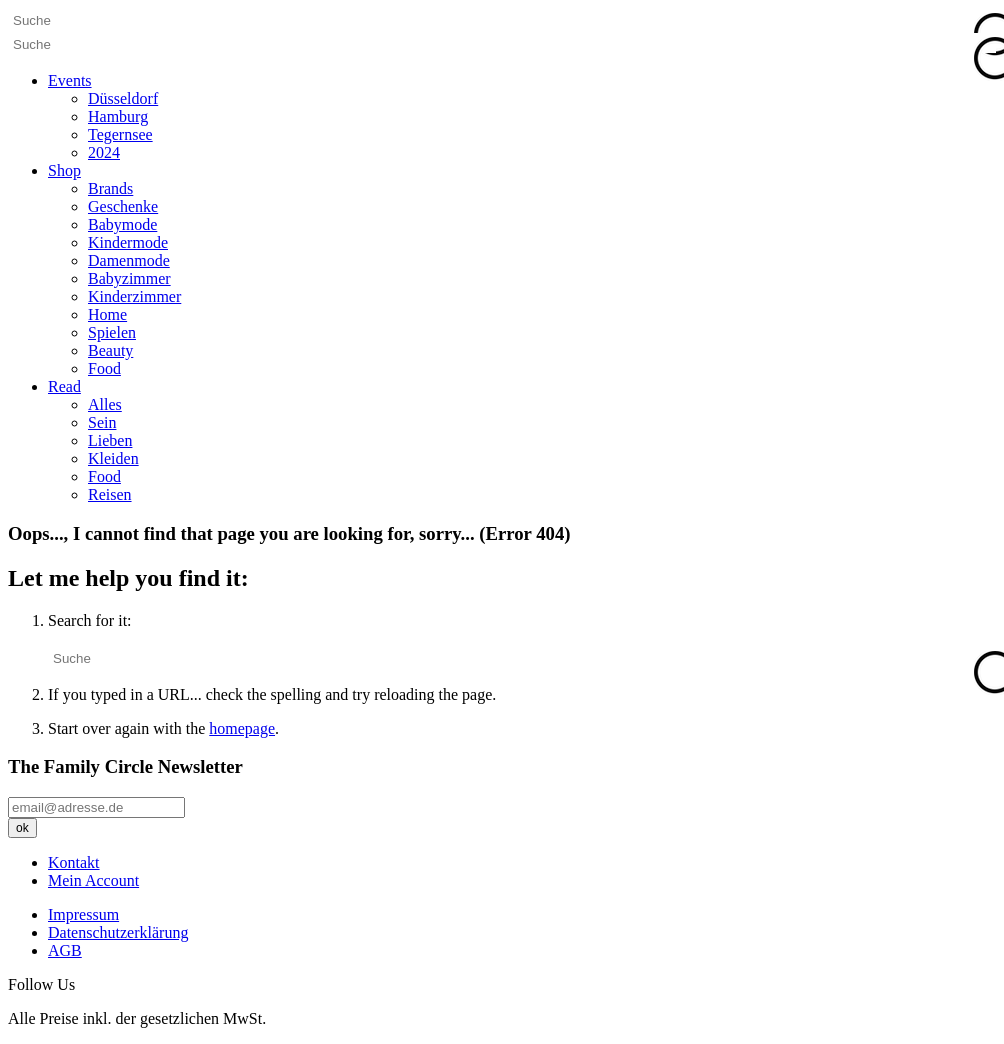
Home (107, 314)
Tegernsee (120, 134)
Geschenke (123, 206)
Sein (102, 422)
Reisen (110, 494)
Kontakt (74, 862)
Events (70, 80)
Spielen (112, 332)
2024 (104, 152)
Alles (105, 404)
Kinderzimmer (134, 296)
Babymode (122, 224)
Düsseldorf (123, 98)
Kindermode (128, 242)
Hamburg (118, 116)
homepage (242, 728)
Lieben (110, 440)
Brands (110, 188)
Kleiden (113, 458)
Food (104, 368)
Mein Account (93, 880)
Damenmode (129, 260)
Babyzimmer (129, 278)
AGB (65, 950)
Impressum (83, 914)
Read (64, 386)
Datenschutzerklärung (118, 932)
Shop (64, 170)
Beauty (110, 350)
